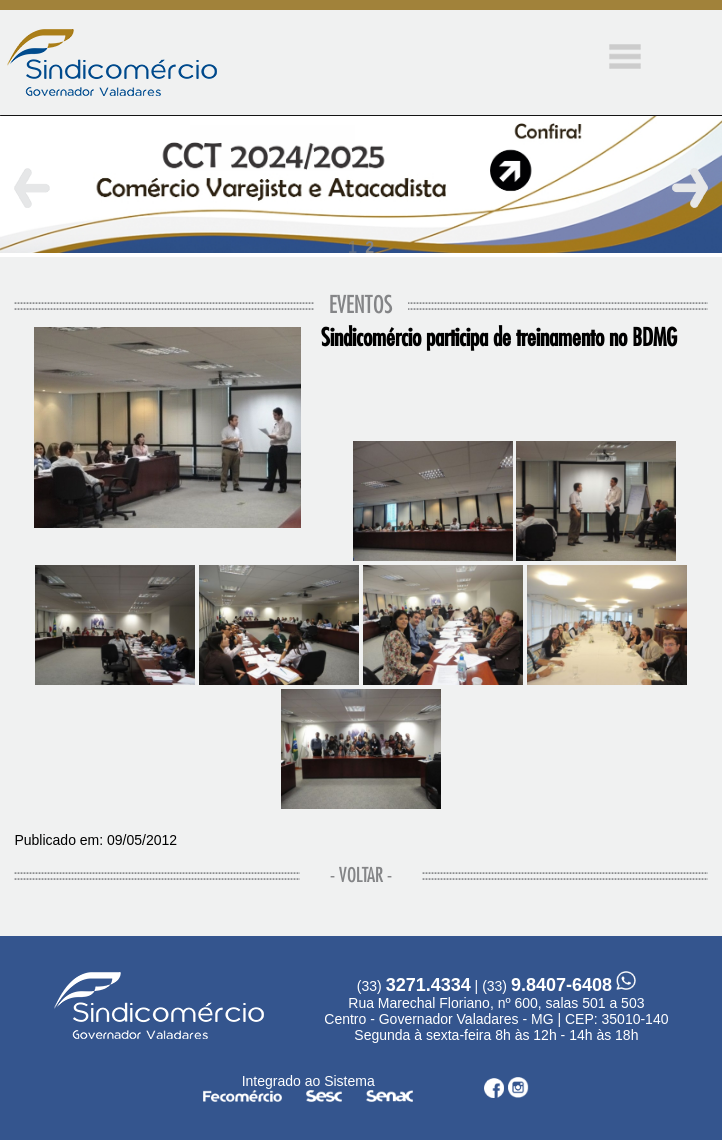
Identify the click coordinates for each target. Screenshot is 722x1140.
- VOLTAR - (361, 875)
